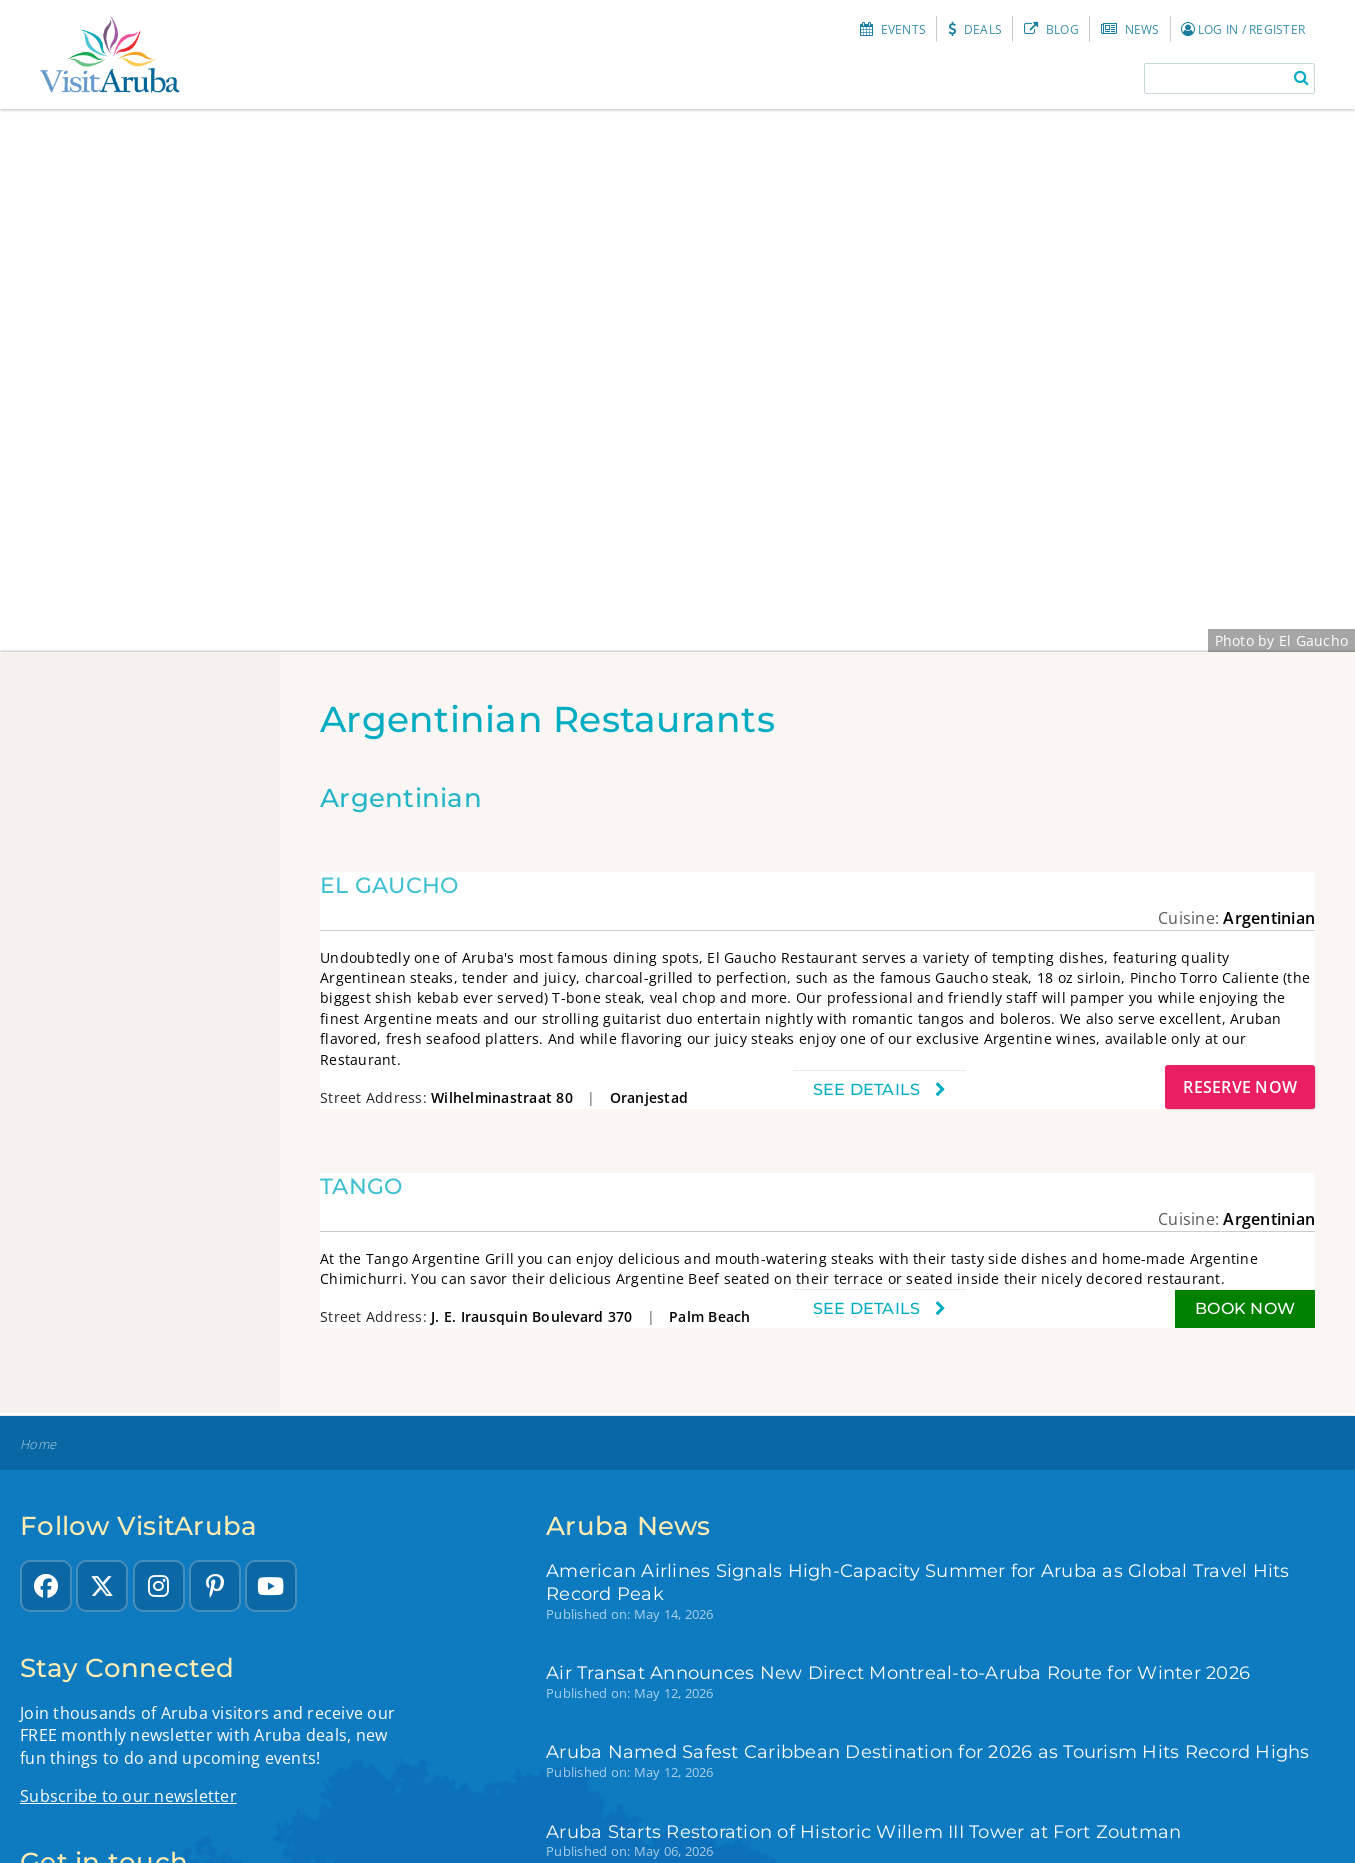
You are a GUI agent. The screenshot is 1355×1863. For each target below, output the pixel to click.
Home (38, 1444)
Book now (1245, 1308)
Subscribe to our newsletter (128, 1796)
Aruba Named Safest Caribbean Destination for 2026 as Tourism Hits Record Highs (928, 1751)
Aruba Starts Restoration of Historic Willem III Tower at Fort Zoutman (863, 1831)
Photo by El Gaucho (1282, 640)
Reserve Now (1240, 1087)
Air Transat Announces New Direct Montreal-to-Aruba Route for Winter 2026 (898, 1672)
